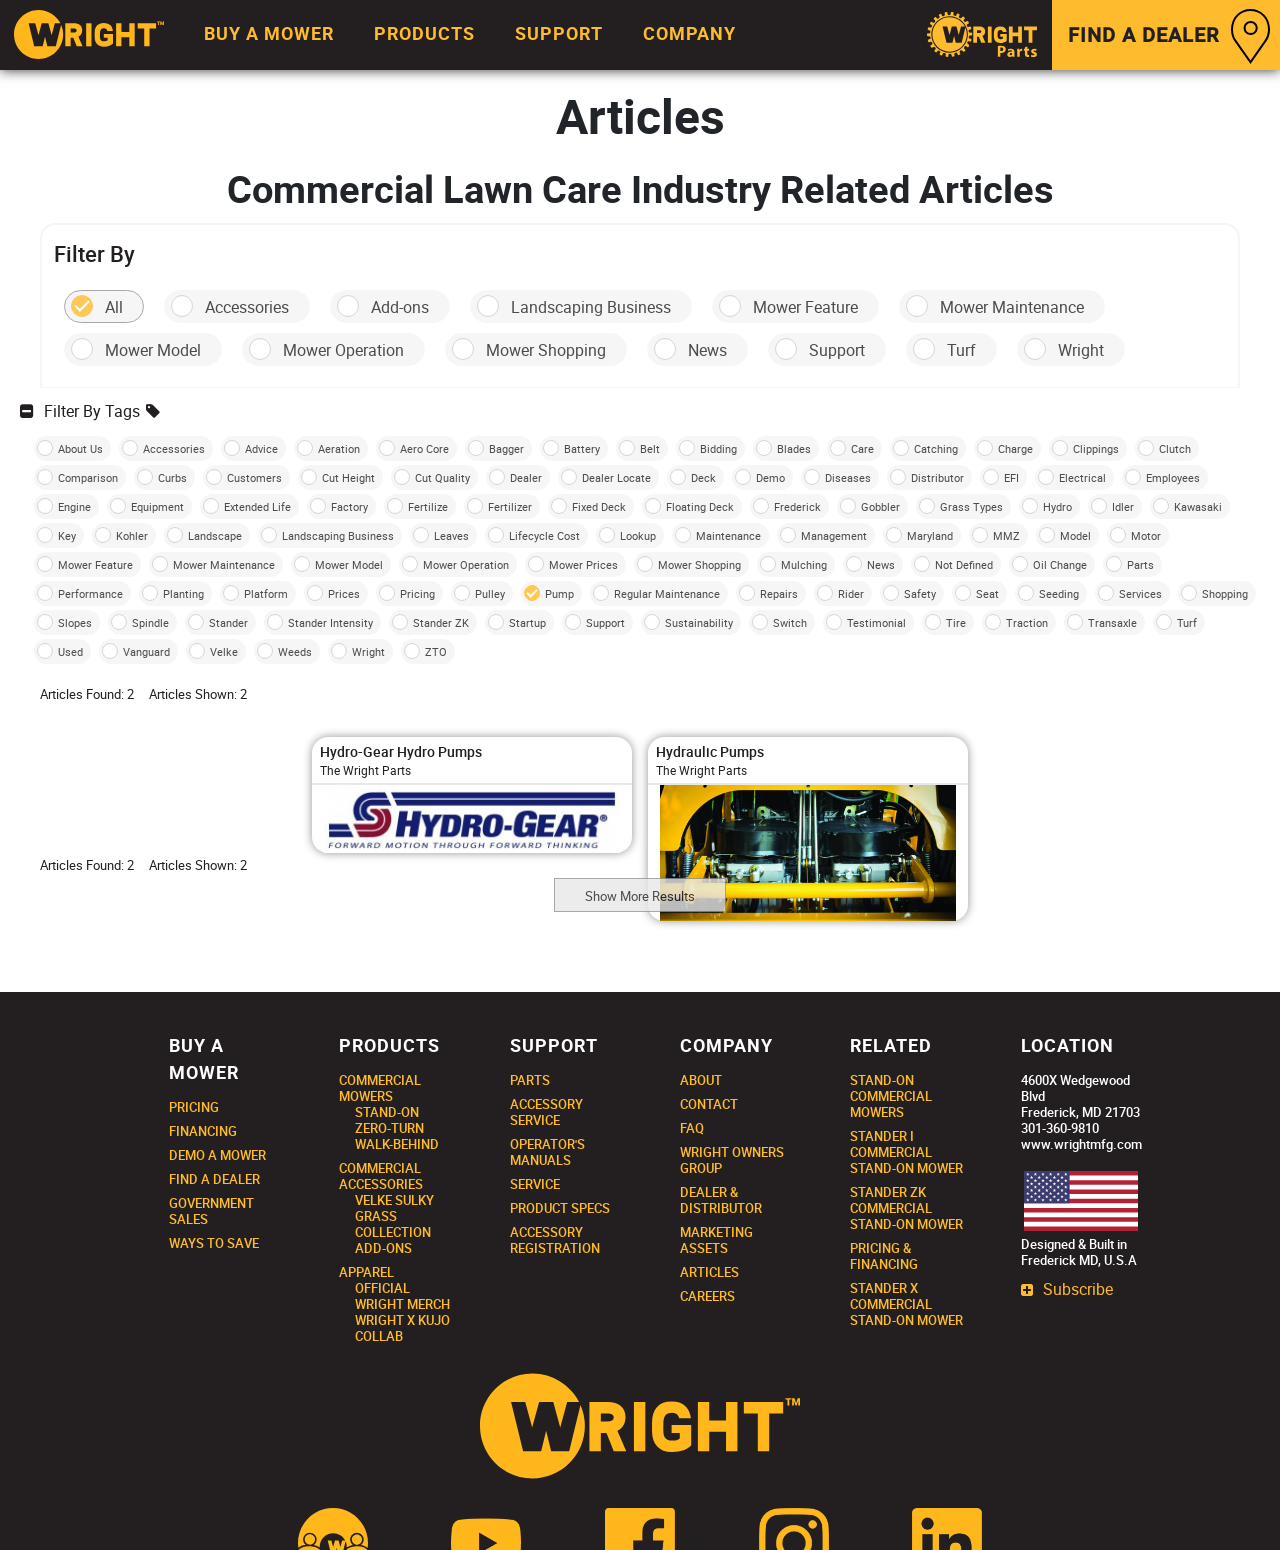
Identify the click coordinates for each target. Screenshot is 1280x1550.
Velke (224, 651)
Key (67, 535)
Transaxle (1112, 622)
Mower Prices (583, 564)
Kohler (132, 535)
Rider (851, 593)
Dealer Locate (616, 477)
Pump (559, 593)
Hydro (1057, 506)
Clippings (1096, 448)
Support (837, 350)
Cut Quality (442, 477)
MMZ (1006, 535)
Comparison (88, 477)
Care (862, 448)
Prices (344, 593)
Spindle (150, 622)
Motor (1146, 535)
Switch (790, 622)
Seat (987, 593)
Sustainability (699, 622)
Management (834, 535)
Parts (1140, 564)
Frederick (797, 506)
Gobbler (880, 506)
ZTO (436, 651)
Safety (920, 593)
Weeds (295, 651)
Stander (228, 622)
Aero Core (424, 448)
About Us (80, 448)
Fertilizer (510, 506)
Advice (261, 448)
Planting (183, 593)
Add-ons (400, 307)
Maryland (930, 535)
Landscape (215, 535)
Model (1075, 535)
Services (1140, 593)
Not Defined (964, 564)
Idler (1123, 506)
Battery (582, 448)
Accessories (247, 307)
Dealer (526, 477)
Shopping (1225, 593)
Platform (266, 593)
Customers (254, 477)
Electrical (1082, 477)
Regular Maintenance (667, 593)
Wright (1081, 350)
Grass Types (971, 506)
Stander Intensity (330, 622)
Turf (961, 350)
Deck (703, 477)
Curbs (172, 477)
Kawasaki (1198, 506)
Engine (74, 506)
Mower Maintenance (1012, 307)
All (114, 307)
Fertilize (428, 506)
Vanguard (146, 651)
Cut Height (348, 477)
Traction (1027, 622)
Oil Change (1060, 564)
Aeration (339, 448)
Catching (936, 448)
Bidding (718, 448)
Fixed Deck (599, 506)
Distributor (937, 477)
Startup (527, 622)
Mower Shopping (546, 350)
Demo (770, 477)
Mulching (804, 564)
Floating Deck (700, 506)
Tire (956, 622)
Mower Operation (343, 350)
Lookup (638, 535)
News (707, 350)
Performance (90, 593)
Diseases (848, 477)
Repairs (779, 593)
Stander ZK (441, 622)
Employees (1173, 477)
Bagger (506, 448)
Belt (650, 448)
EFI (1011, 477)
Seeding (1059, 593)
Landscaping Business (591, 307)
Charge (1015, 448)
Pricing (417, 593)
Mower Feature (805, 307)
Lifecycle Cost (544, 535)
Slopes (75, 622)
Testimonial (876, 622)
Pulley (490, 593)
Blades (794, 448)
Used (70, 651)
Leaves (451, 535)
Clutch (1175, 448)
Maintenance (728, 535)
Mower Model (153, 350)
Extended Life (257, 506)
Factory (349, 506)
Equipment (157, 506)
